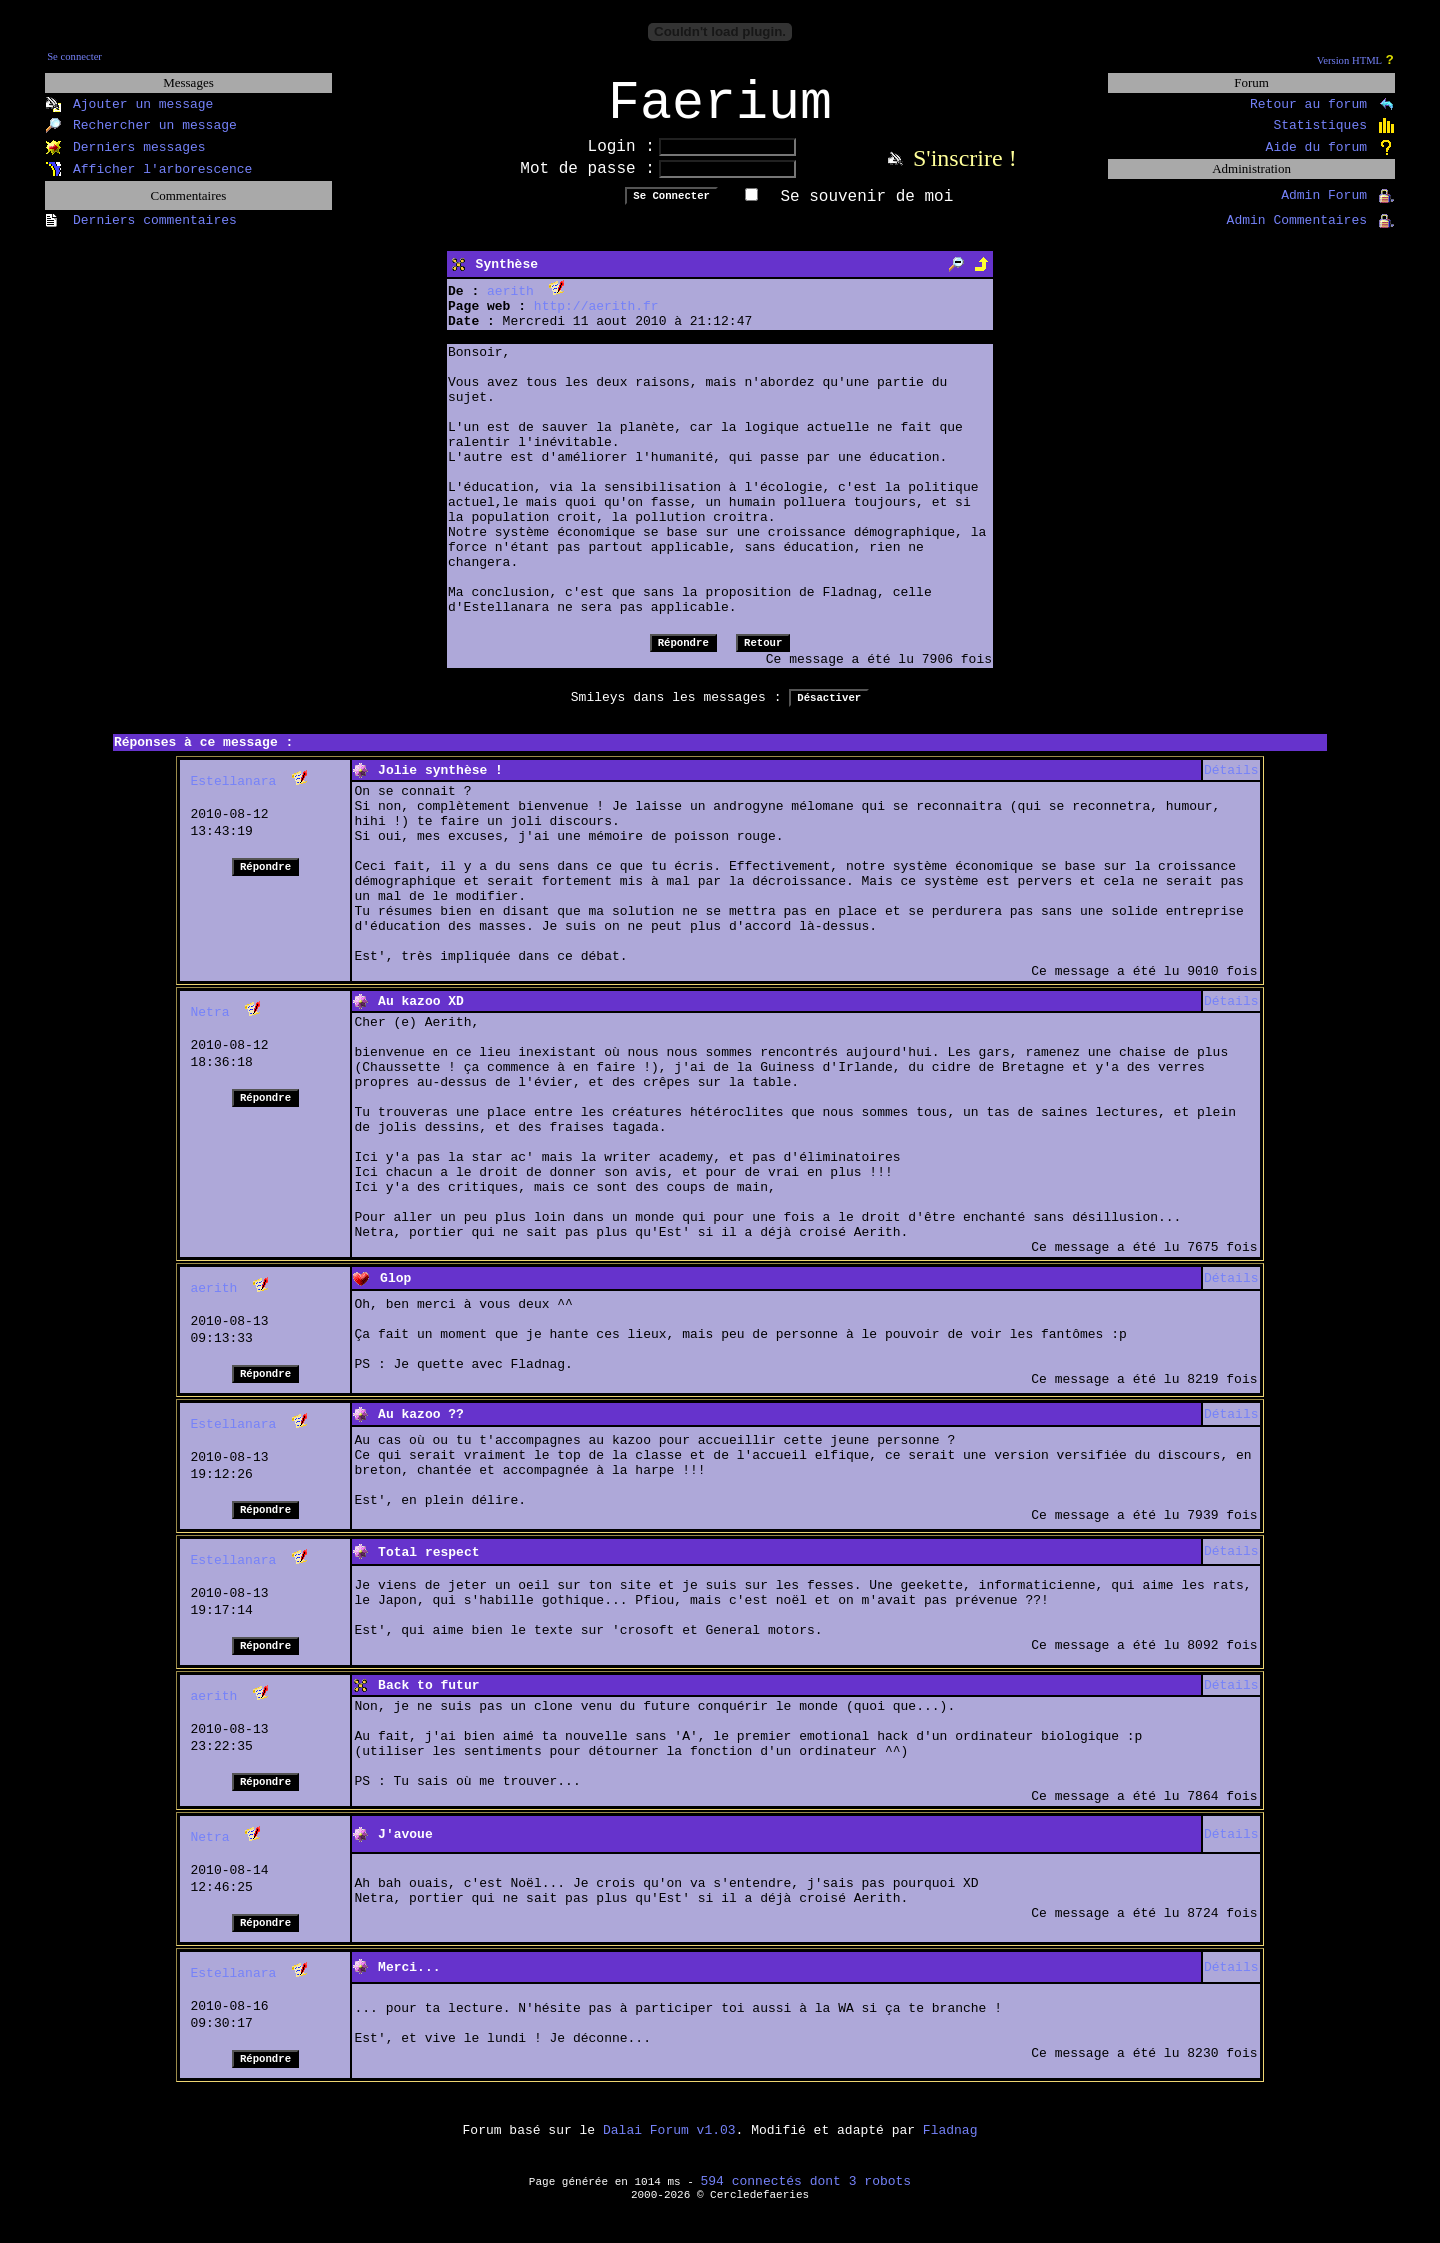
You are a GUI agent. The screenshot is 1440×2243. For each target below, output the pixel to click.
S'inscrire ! (965, 171)
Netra (209, 1025)
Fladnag (950, 2143)
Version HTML (1349, 60)
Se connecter (74, 56)
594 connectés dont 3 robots (806, 2194)
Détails (1231, 783)
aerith (510, 304)
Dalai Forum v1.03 (669, 2143)
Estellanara (233, 794)
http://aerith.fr (596, 319)
